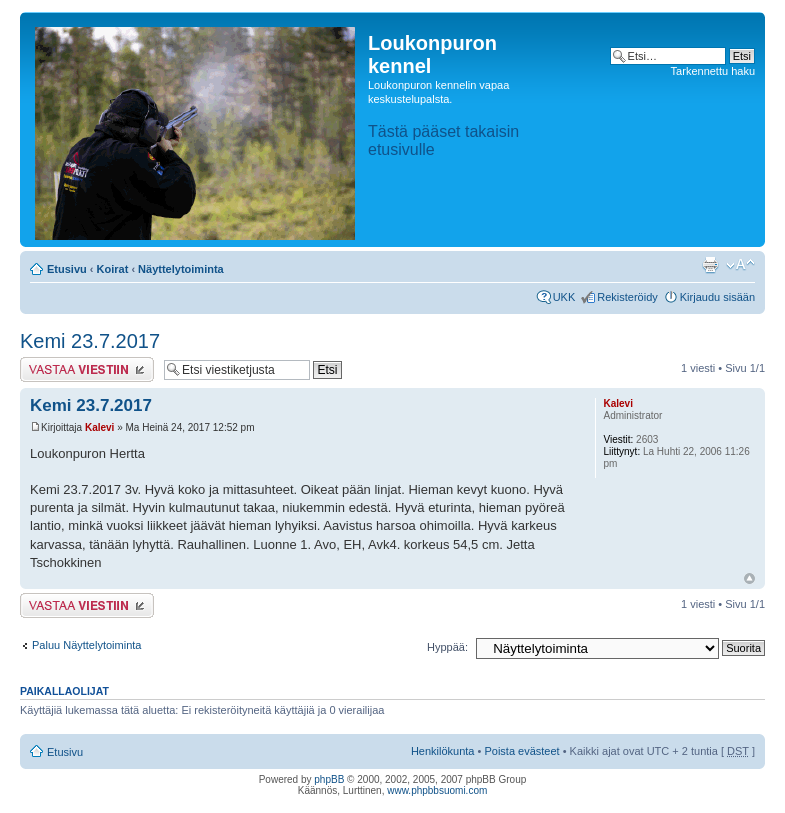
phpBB (329, 779)
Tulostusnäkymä (710, 265)
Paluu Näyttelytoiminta (86, 645)
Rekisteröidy (627, 297)
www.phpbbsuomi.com (437, 790)
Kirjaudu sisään (717, 297)
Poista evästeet (521, 751)
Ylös (749, 578)
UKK (564, 297)
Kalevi (99, 427)
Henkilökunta (443, 751)
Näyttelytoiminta (181, 269)
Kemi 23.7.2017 (90, 341)
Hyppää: (447, 647)
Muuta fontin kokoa (740, 265)
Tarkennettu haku (713, 71)
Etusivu (67, 269)
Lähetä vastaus (87, 369)
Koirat (113, 269)
